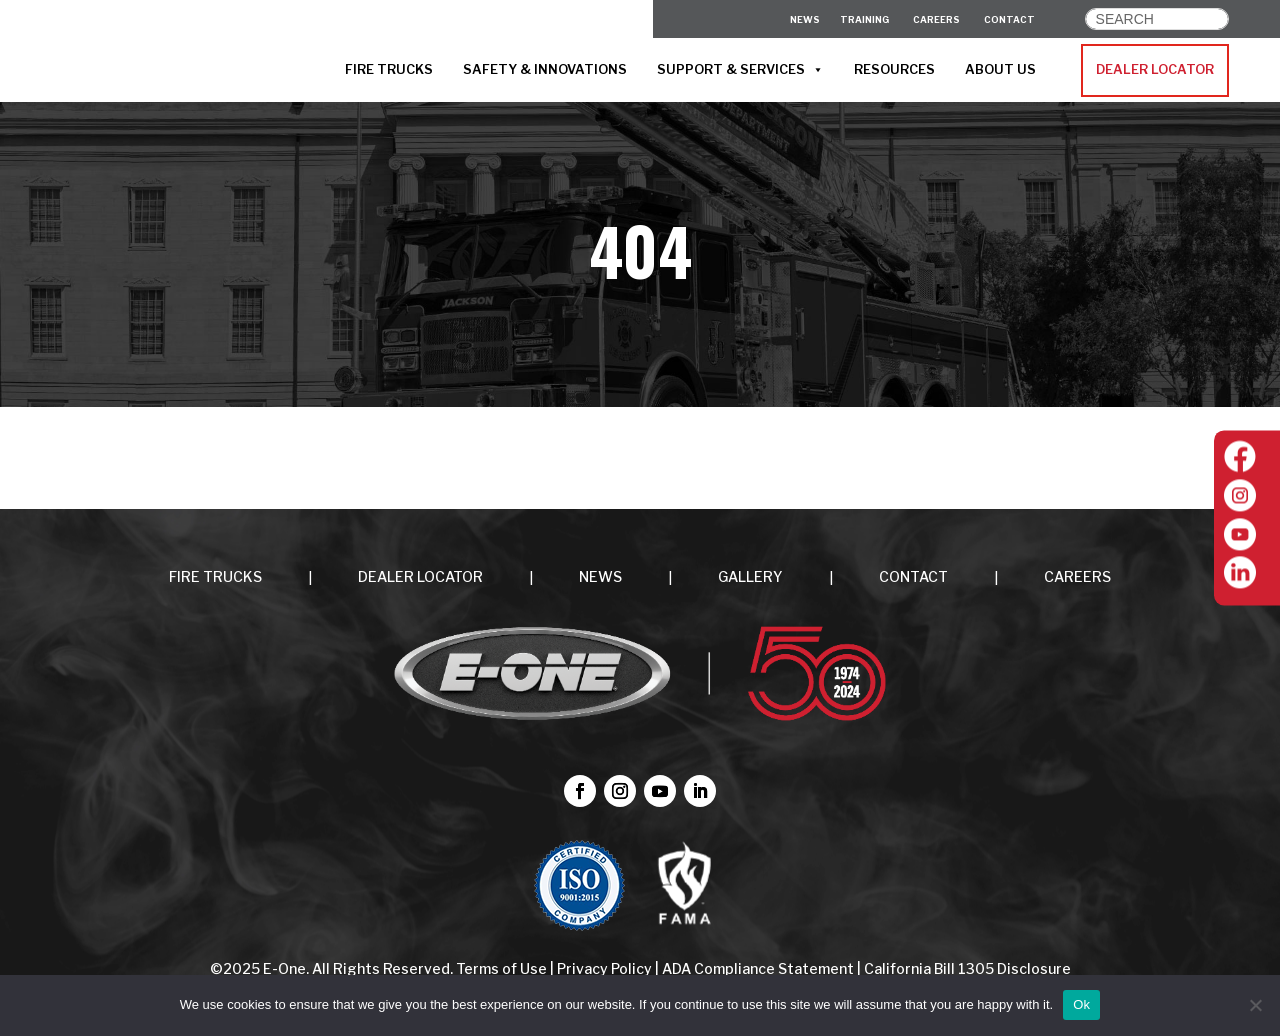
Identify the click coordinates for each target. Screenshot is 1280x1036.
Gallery (750, 576)
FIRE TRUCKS (389, 69)
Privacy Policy (604, 968)
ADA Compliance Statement (758, 968)
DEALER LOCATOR (1155, 69)
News (805, 19)
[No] (1255, 1005)
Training (864, 19)
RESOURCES (894, 69)
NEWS (600, 576)
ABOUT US (1000, 69)
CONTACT (1009, 19)
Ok (1081, 1004)
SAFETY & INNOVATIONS (545, 69)
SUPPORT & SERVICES (740, 70)
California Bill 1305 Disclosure (967, 968)
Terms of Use (503, 968)
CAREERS (936, 19)
